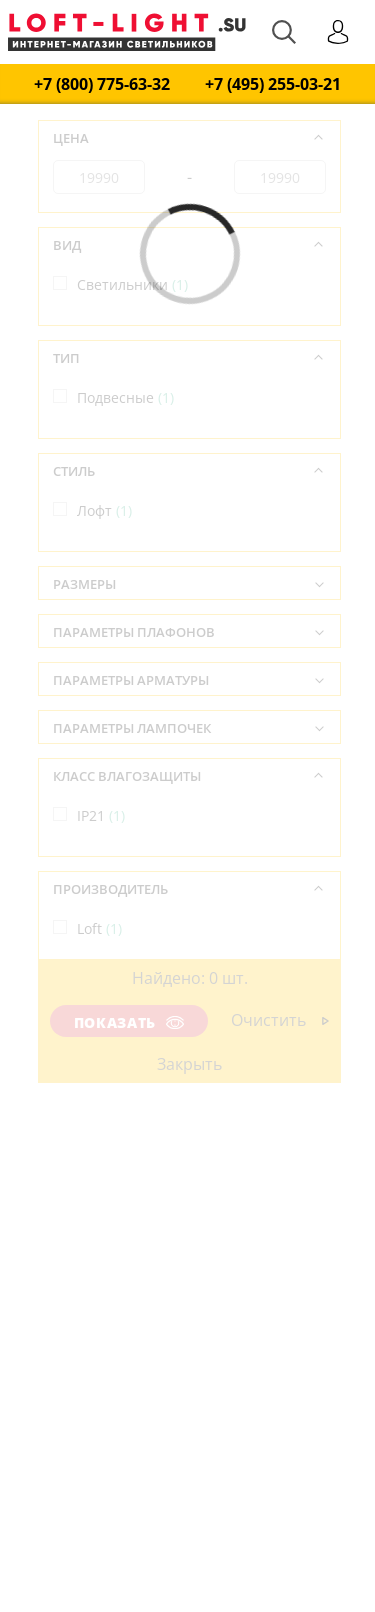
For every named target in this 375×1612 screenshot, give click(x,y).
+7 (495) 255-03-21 (273, 84)
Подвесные (125, 397)
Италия (112, 1041)
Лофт (104, 510)
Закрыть (189, 1064)
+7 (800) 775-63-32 (102, 84)
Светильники (132, 284)
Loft (99, 928)
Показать (129, 1022)
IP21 (101, 815)
